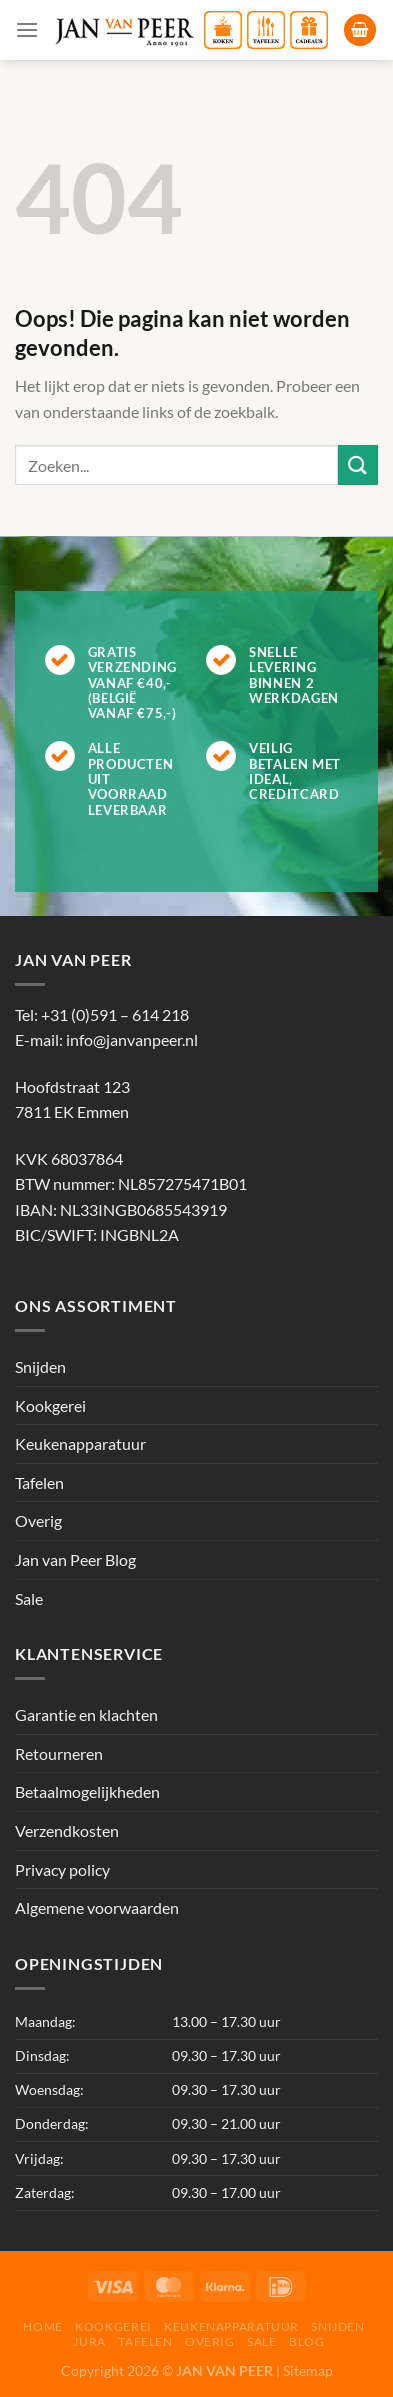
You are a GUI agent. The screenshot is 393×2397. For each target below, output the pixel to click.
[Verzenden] (358, 464)
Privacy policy (62, 1869)
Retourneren (59, 1753)
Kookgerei (50, 1405)
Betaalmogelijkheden (87, 1791)
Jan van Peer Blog (75, 1559)
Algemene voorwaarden (97, 1907)
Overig (38, 1520)
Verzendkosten (67, 1830)
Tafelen (39, 1482)
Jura (89, 2341)
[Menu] (27, 29)
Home (42, 2326)
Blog (306, 2341)
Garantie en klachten (86, 1714)
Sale (29, 1598)
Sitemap (308, 2370)
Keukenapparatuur (80, 1443)
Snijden (40, 1366)
